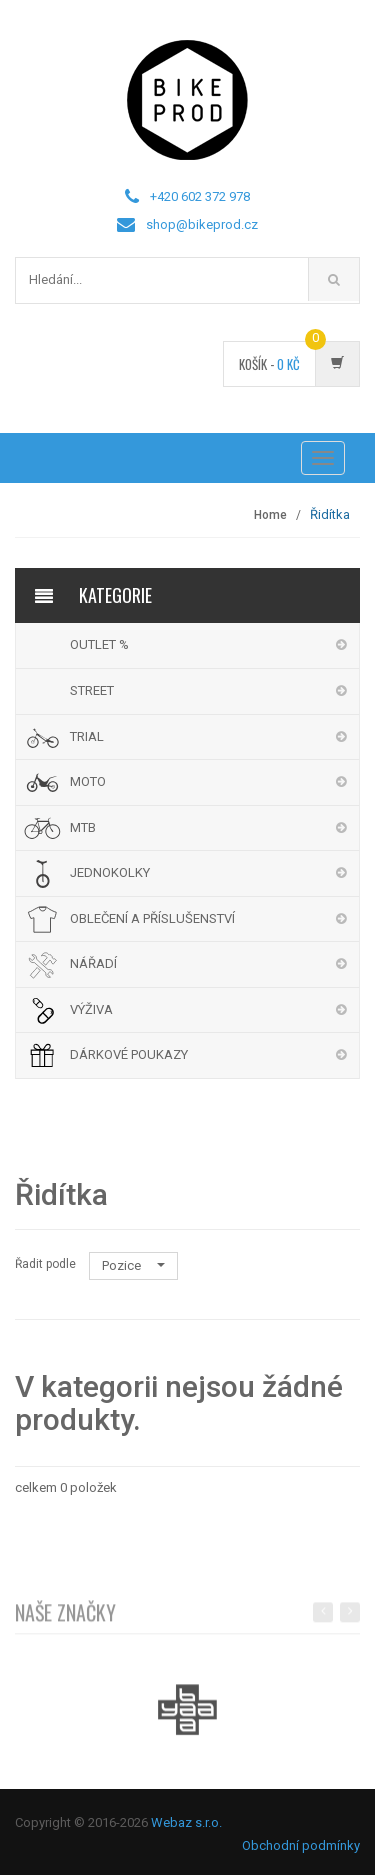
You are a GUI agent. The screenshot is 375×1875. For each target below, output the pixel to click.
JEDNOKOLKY (110, 872)
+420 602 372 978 (200, 196)
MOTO (88, 781)
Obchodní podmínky (301, 1845)
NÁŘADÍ (93, 963)
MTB (83, 827)
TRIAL (87, 736)
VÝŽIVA (91, 1009)
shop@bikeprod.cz (202, 224)
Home (270, 515)
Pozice (133, 1265)
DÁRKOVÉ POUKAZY (129, 1054)
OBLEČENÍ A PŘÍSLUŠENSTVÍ (152, 918)
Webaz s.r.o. (186, 1822)
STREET (92, 690)
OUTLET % (99, 644)
